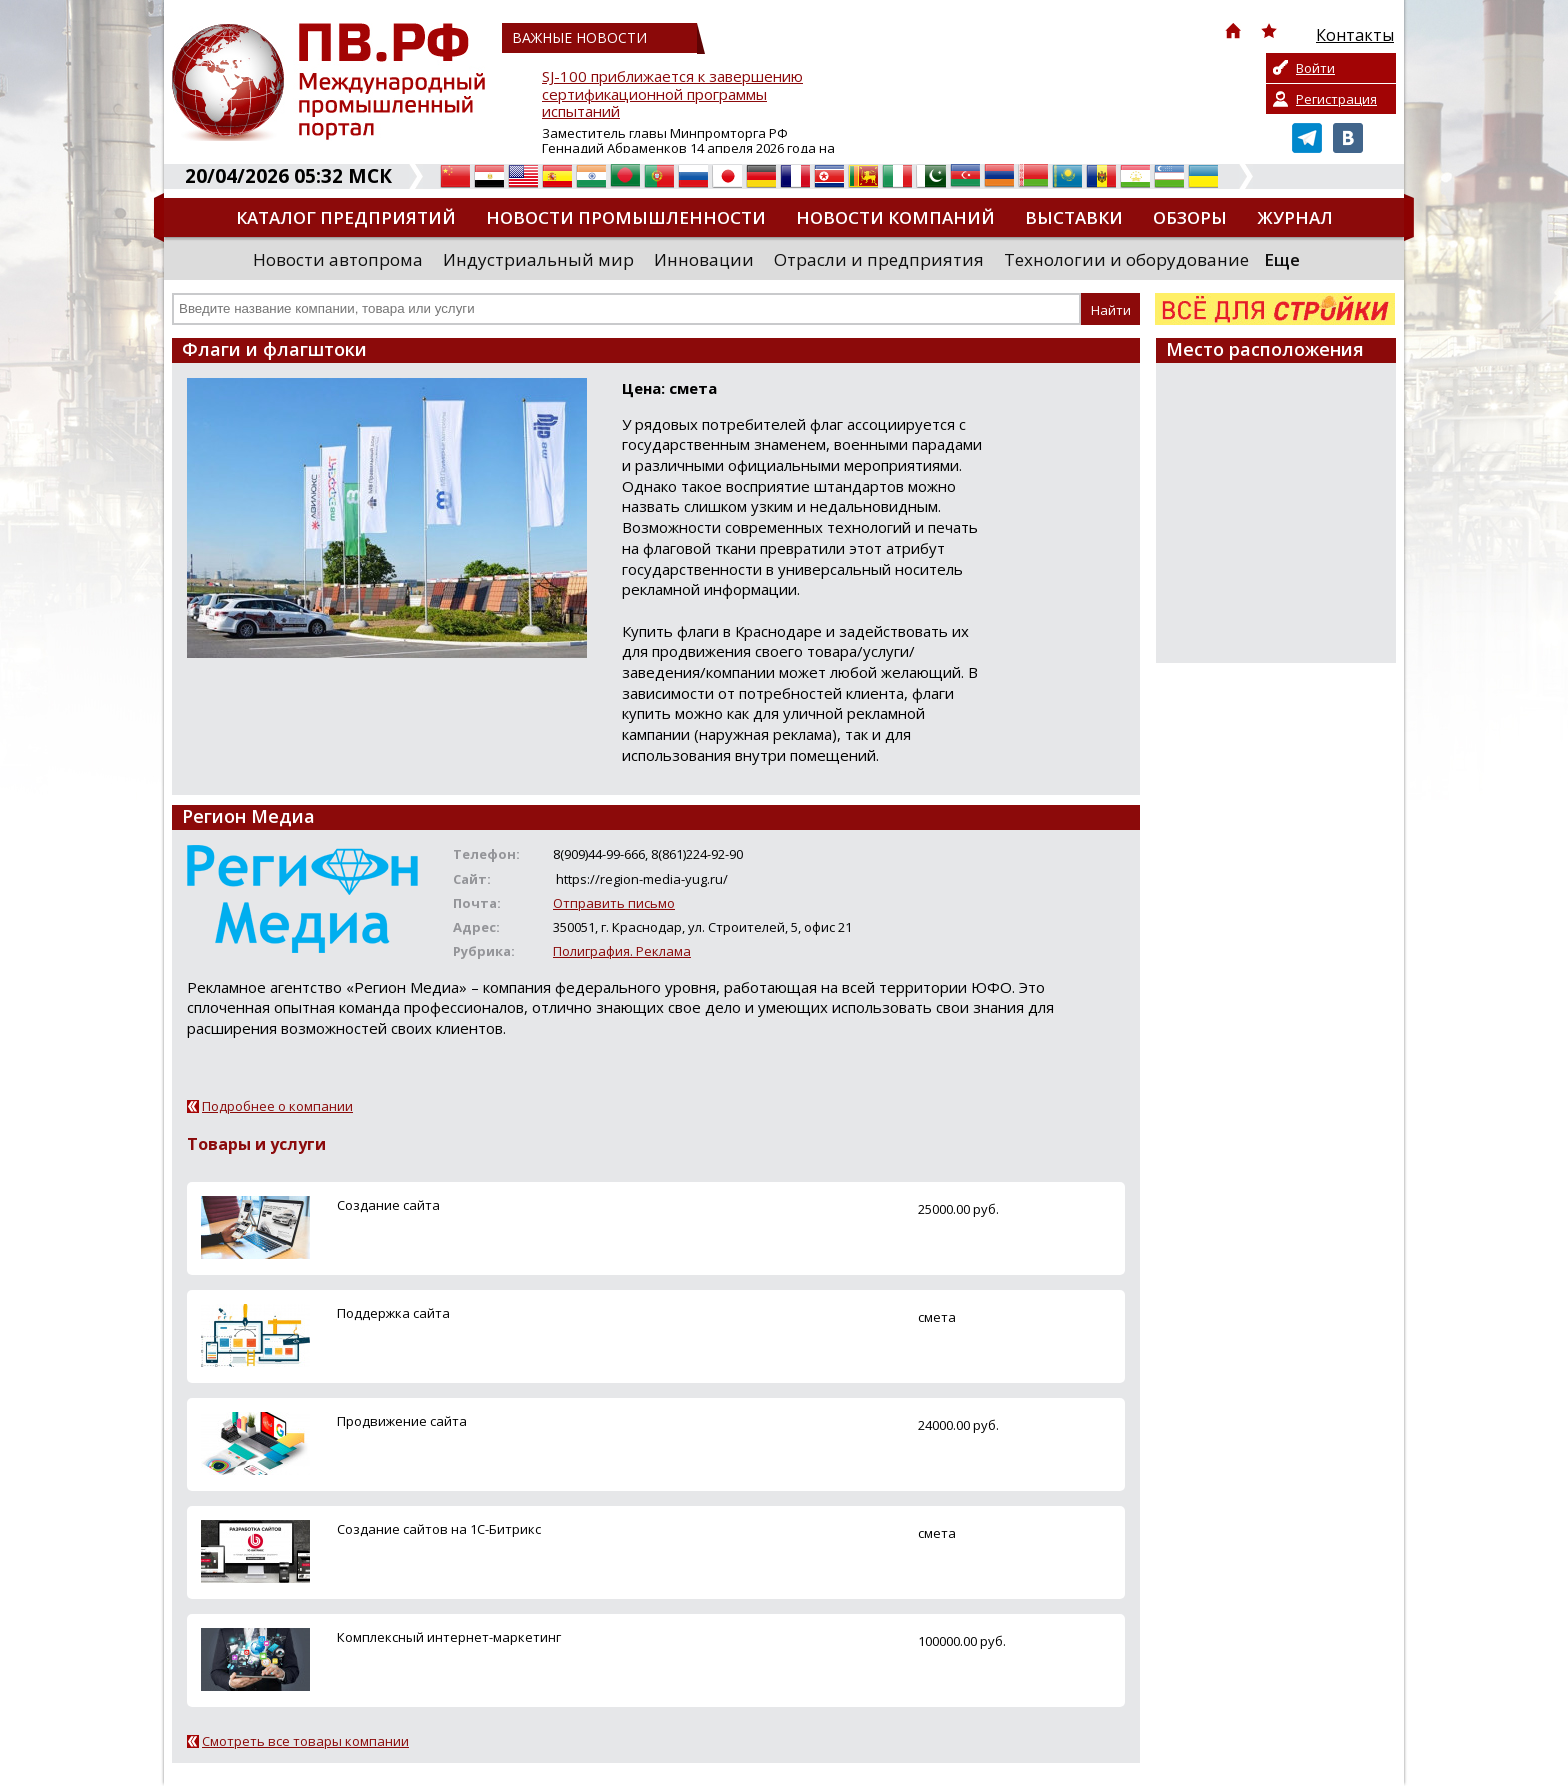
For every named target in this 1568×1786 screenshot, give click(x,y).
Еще (1282, 259)
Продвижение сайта (402, 1421)
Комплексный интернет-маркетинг (449, 1637)
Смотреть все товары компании (305, 1741)
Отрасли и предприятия (879, 259)
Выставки (1074, 217)
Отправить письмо (614, 903)
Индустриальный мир (538, 259)
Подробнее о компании (277, 1106)
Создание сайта (388, 1205)
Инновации (704, 259)
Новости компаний (895, 217)
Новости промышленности (626, 217)
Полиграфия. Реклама (622, 951)
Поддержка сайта (393, 1313)
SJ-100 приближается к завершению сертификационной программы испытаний (672, 94)
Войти (1315, 68)
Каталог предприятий (346, 217)
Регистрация (1336, 99)
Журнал (1295, 217)
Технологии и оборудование (1126, 259)
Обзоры (1190, 217)
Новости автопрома (338, 259)
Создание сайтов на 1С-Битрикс (439, 1529)
